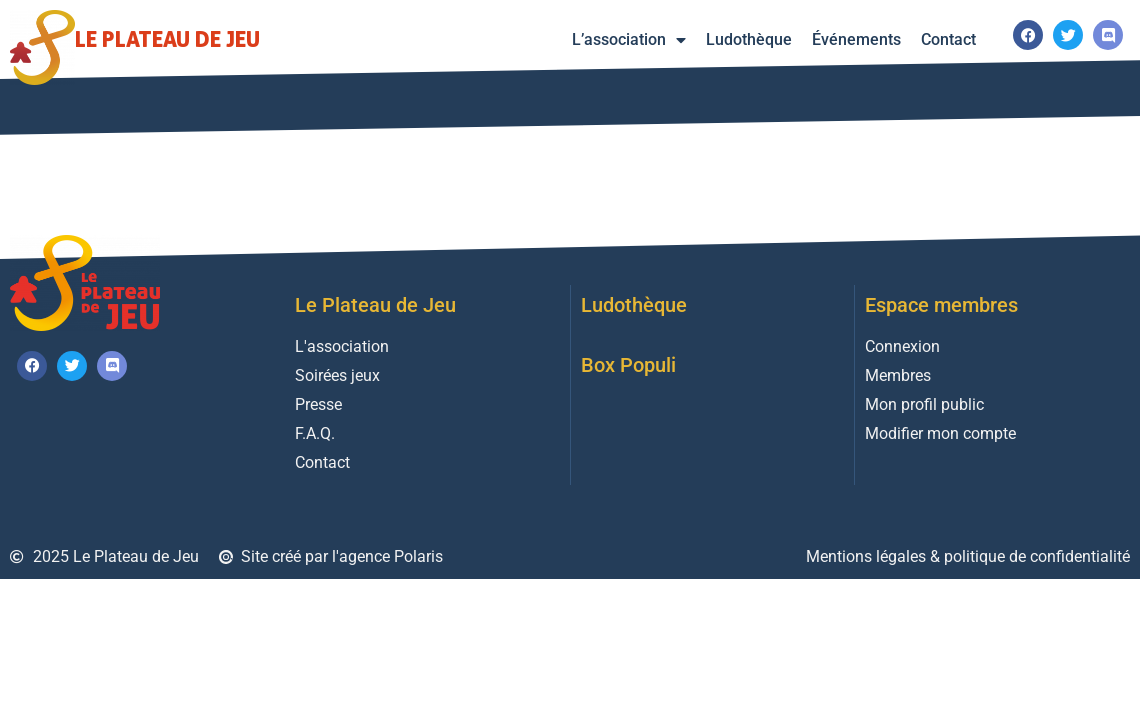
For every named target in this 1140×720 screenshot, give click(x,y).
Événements (856, 39)
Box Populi (628, 365)
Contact (948, 39)
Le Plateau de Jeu (167, 38)
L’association (629, 40)
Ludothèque (749, 39)
